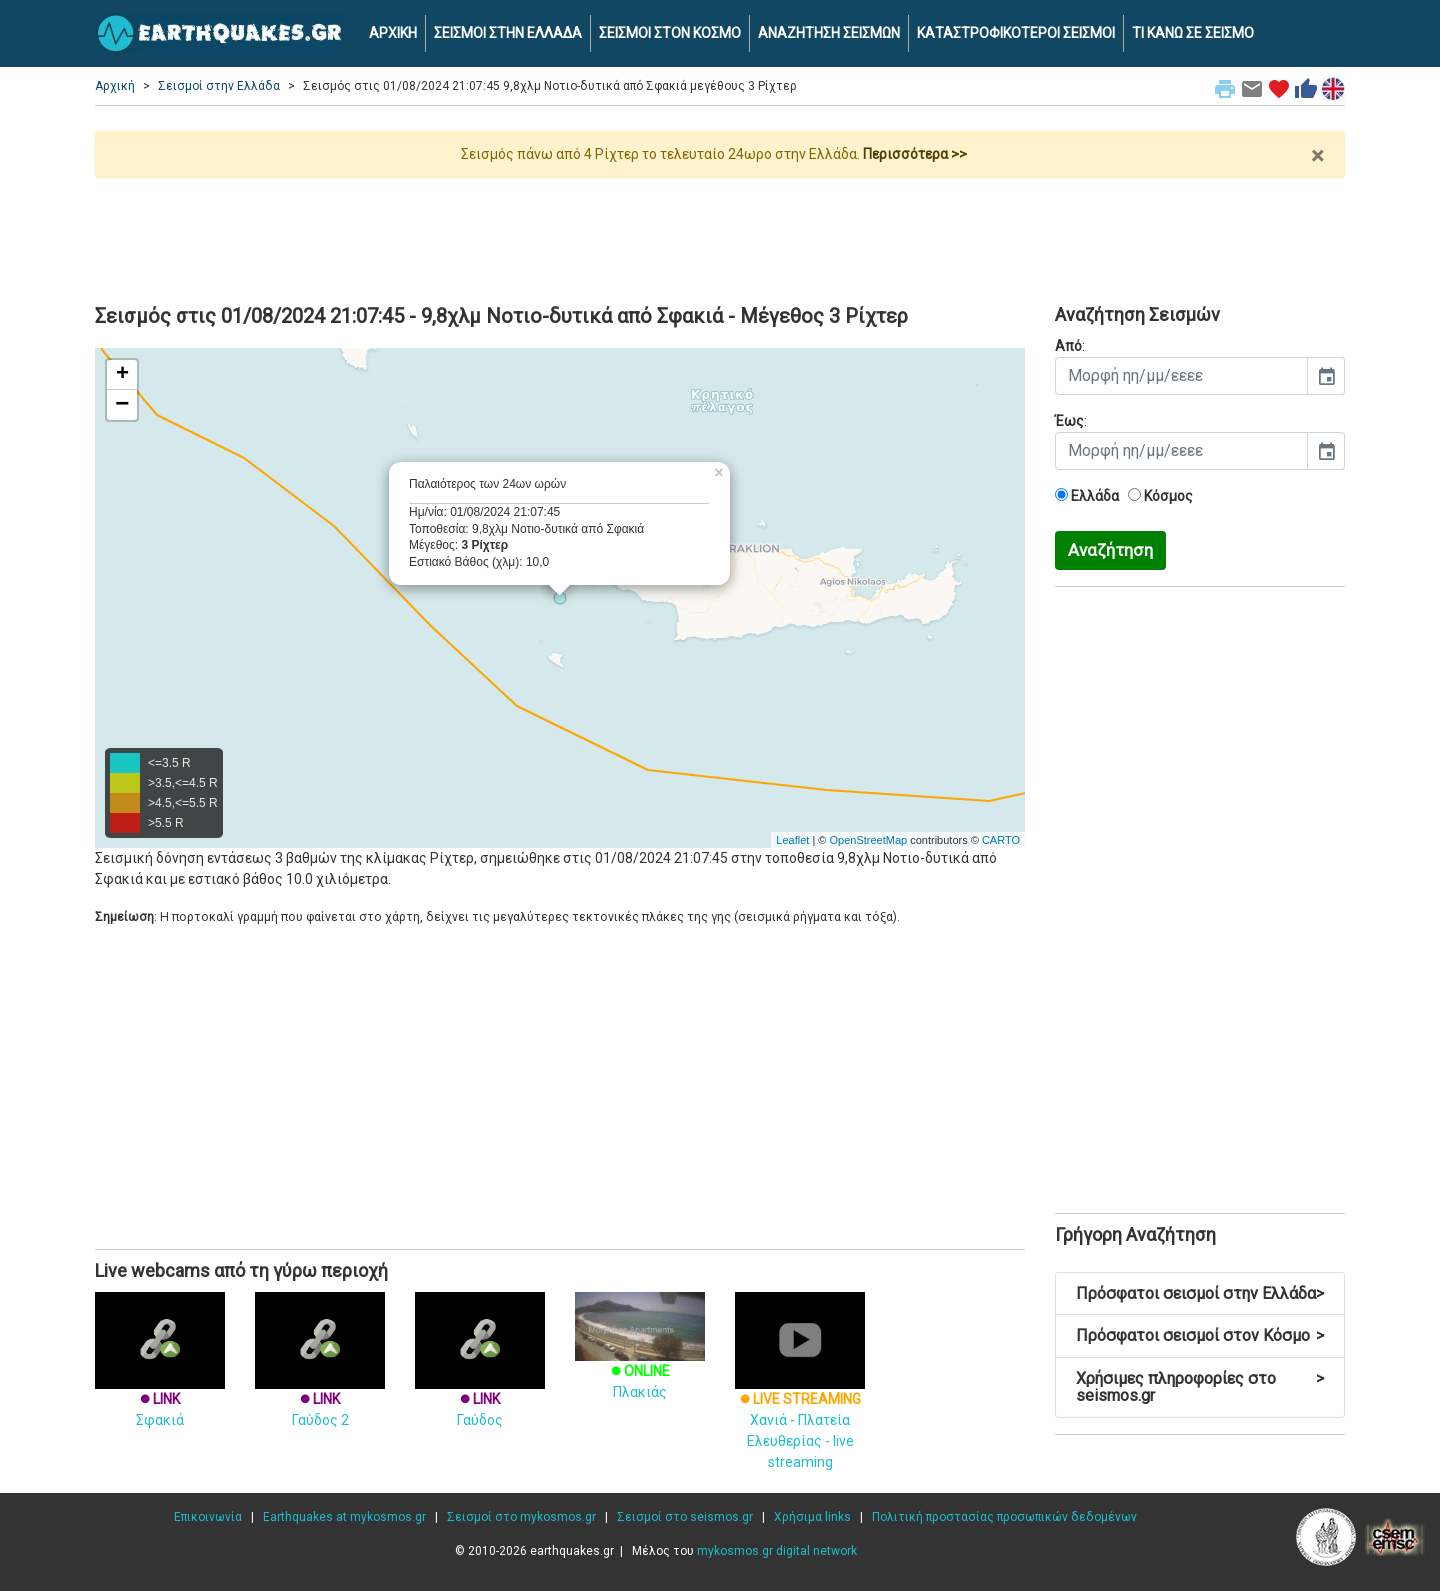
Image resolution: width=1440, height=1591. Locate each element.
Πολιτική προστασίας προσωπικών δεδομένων (1004, 1517)
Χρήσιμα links (812, 1517)
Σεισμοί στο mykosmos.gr (521, 1517)
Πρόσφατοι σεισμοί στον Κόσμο (1200, 1335)
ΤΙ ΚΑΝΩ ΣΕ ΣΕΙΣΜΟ (1193, 33)
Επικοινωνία (208, 1517)
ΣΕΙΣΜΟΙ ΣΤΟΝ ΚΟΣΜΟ (670, 33)
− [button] (122, 405)
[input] (1181, 376)
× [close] (1317, 156)
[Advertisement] (720, 233)
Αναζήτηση (1110, 550)
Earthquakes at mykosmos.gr (344, 1517)
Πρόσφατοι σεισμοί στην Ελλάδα (1200, 1293)
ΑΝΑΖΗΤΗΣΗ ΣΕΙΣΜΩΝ (829, 33)
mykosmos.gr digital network (777, 1551)
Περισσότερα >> (915, 154)
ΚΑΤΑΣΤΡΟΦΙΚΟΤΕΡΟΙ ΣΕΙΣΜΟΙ (1016, 33)
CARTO (1001, 840)
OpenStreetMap (868, 840)
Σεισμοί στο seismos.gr (685, 1517)
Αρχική (115, 86)
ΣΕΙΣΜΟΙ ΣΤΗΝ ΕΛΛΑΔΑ (508, 33)
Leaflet (792, 840)
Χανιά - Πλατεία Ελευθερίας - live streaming (800, 1400)
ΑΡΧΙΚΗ (393, 33)
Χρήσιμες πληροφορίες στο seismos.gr (1200, 1387)
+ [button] (122, 375)
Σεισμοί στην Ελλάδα (219, 86)
